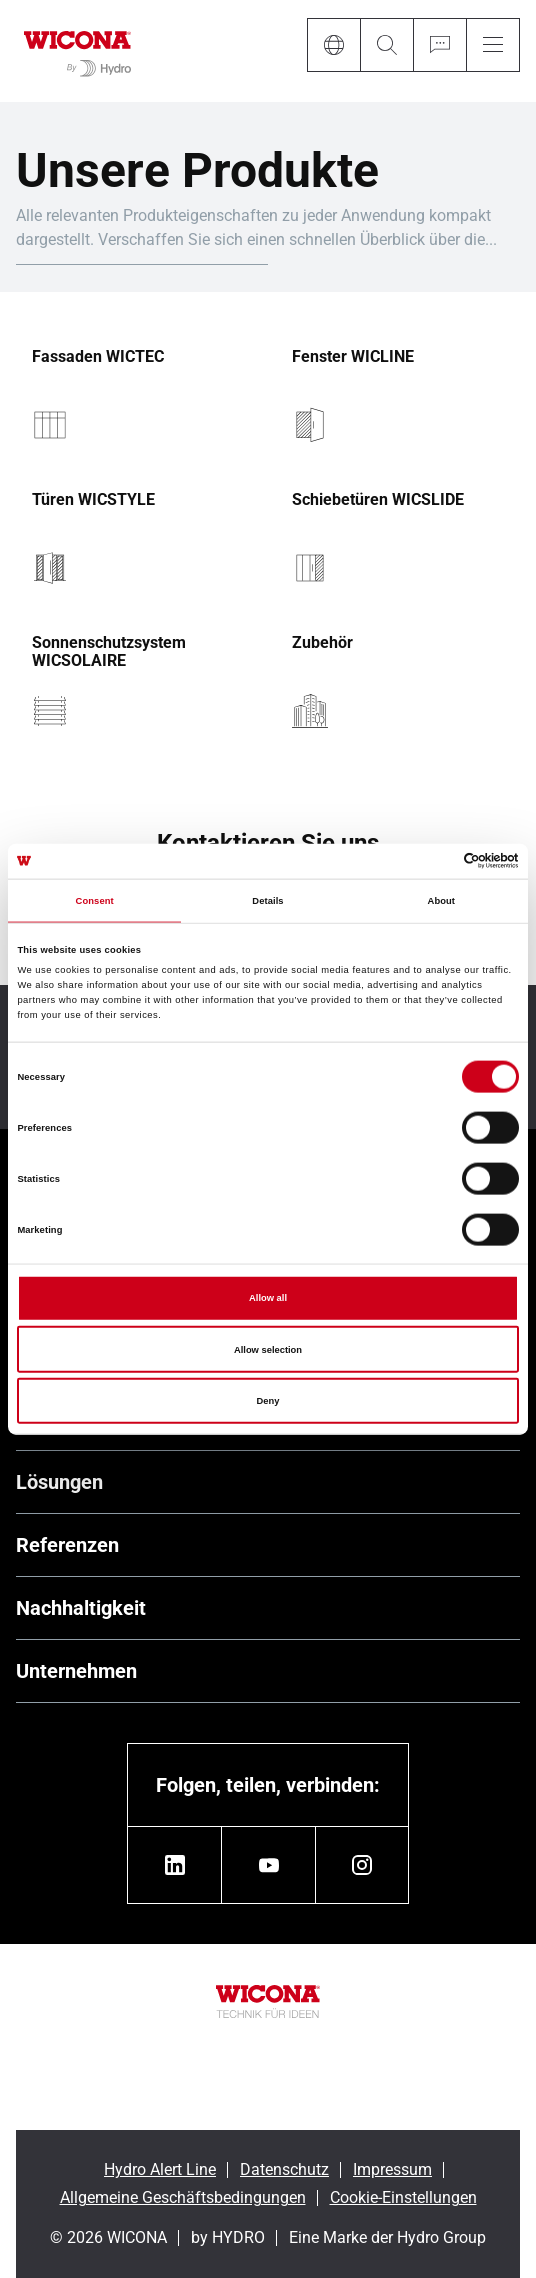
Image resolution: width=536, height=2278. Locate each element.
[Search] (386, 45)
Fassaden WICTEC (98, 357)
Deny (268, 1401)
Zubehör (322, 643)
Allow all (268, 1298)
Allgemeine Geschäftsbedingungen (183, 2197)
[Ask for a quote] (439, 45)
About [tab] (442, 901)
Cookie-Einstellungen (403, 2197)
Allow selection (268, 1349)
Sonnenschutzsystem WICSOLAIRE (109, 651)
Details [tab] (267, 901)
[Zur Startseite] (77, 51)
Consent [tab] (95, 901)
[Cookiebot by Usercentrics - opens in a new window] (431, 861)
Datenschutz (284, 2169)
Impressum (392, 2169)
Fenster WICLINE (353, 357)
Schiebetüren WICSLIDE (378, 500)
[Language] (333, 45)
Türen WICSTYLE (93, 500)
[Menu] (493, 45)
